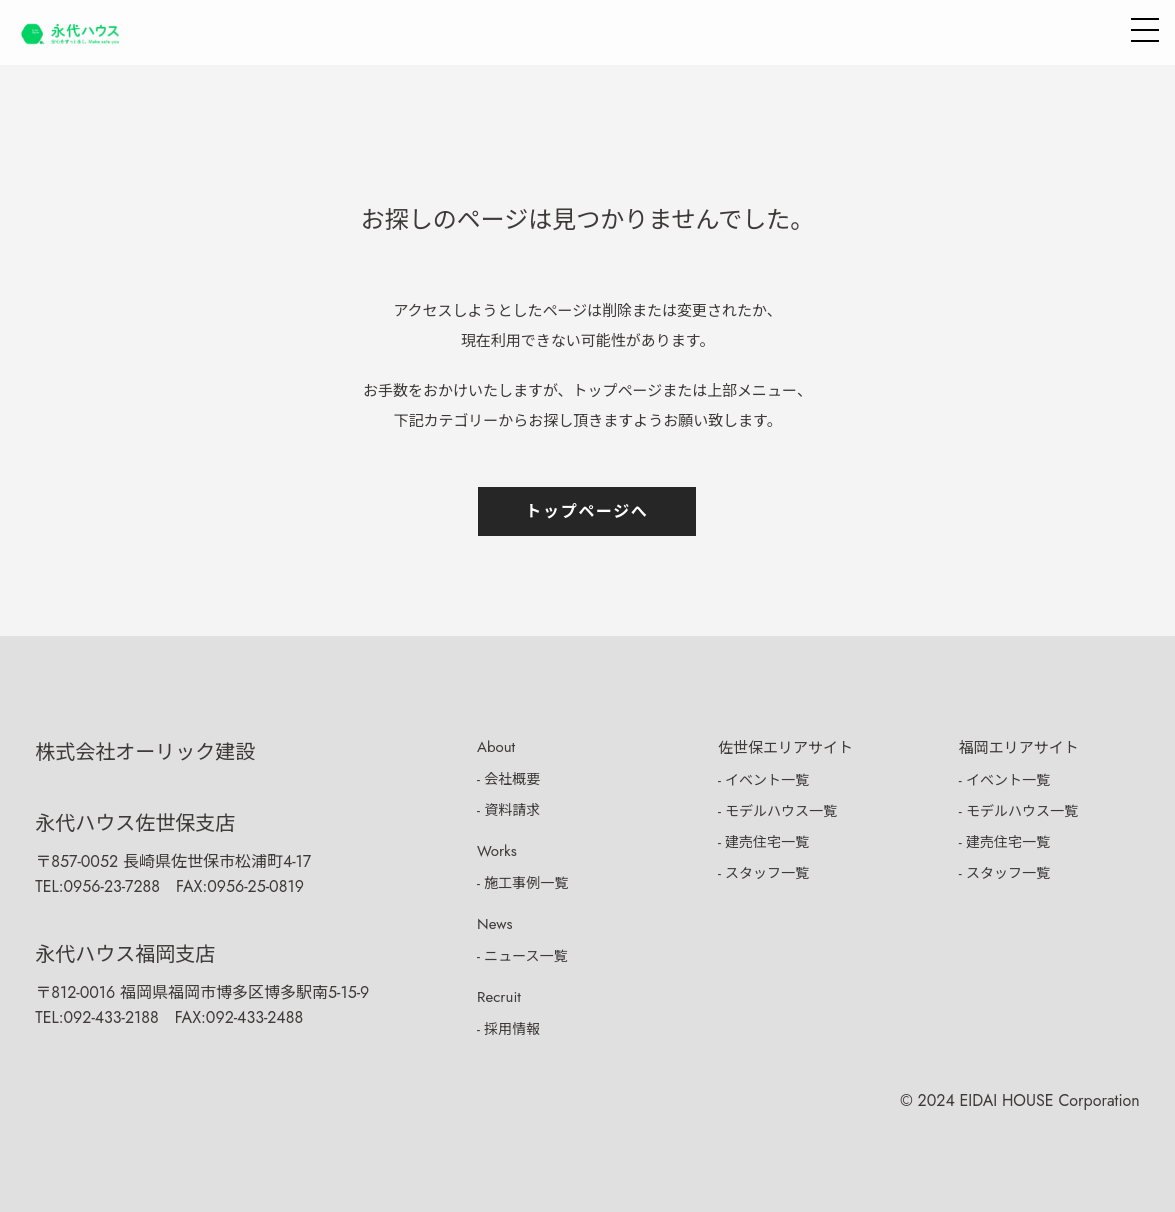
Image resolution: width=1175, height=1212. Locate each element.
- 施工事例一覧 (522, 883)
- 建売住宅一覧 (763, 842)
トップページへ (587, 511)
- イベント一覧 (763, 780)
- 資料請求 (508, 810)
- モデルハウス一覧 (777, 811)
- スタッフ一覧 (763, 873)
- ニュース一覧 (522, 956)
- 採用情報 (508, 1029)
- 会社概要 (508, 779)
